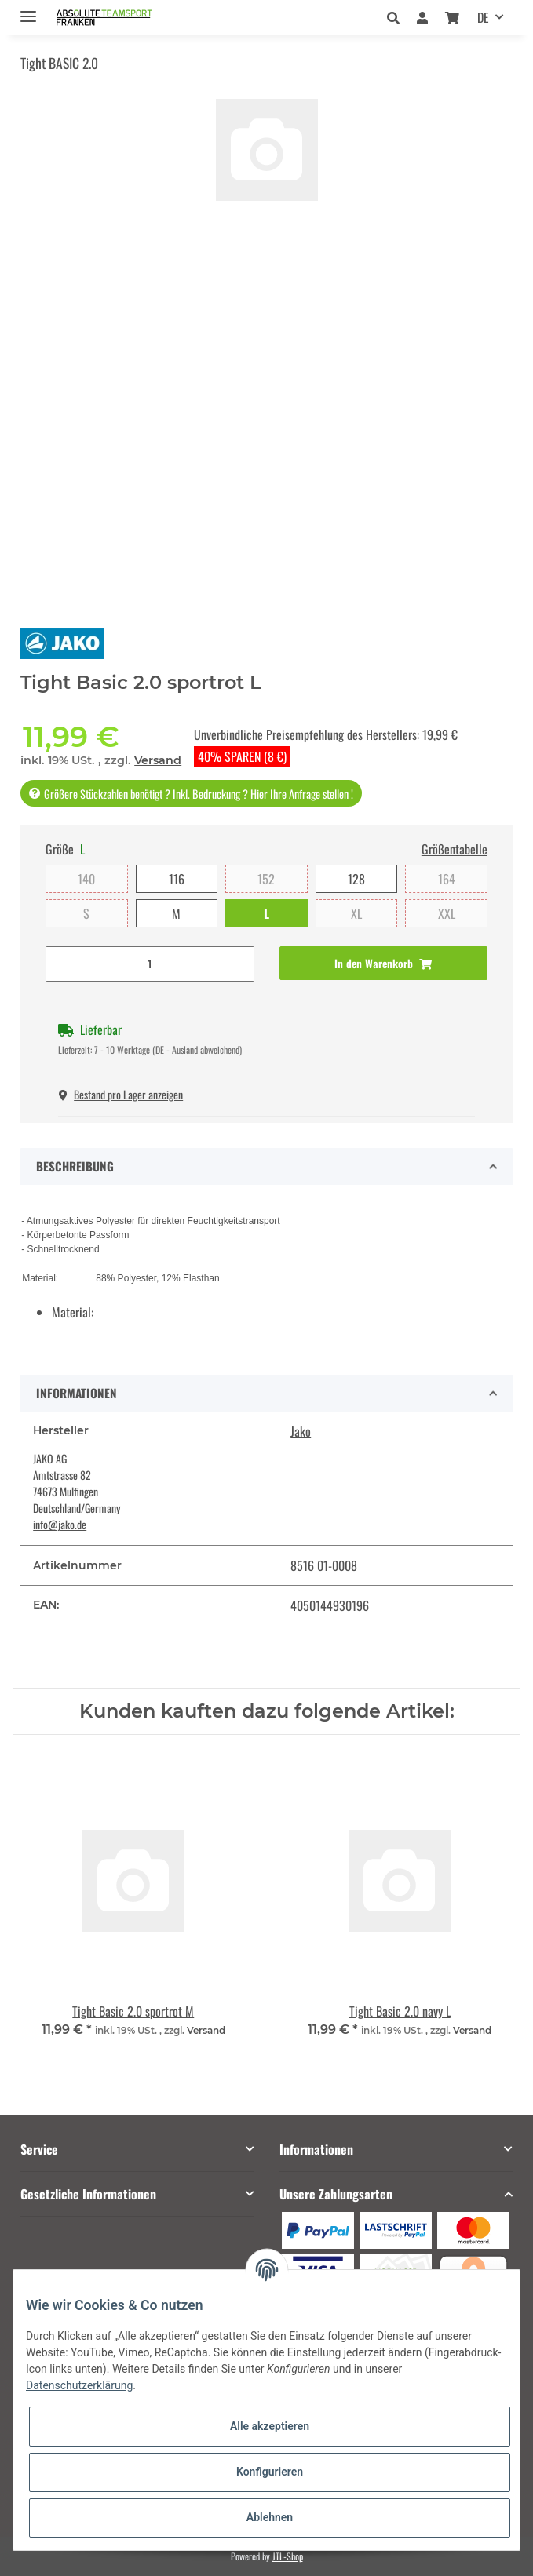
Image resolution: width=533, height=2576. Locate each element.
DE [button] (483, 17)
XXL (446, 913)
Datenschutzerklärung (79, 2385)
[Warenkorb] (452, 17)
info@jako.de (59, 1524)
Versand (157, 760)
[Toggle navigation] (28, 10)
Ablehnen (269, 2517)
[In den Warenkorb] (383, 963)
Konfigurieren (269, 2471)
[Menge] (149, 964)
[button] (397, 17)
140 (86, 878)
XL (356, 913)
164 (446, 878)
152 (266, 878)
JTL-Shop (287, 2556)
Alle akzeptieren (269, 2426)
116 (176, 878)
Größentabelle (454, 849)
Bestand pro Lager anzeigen (121, 1094)
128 (356, 878)
